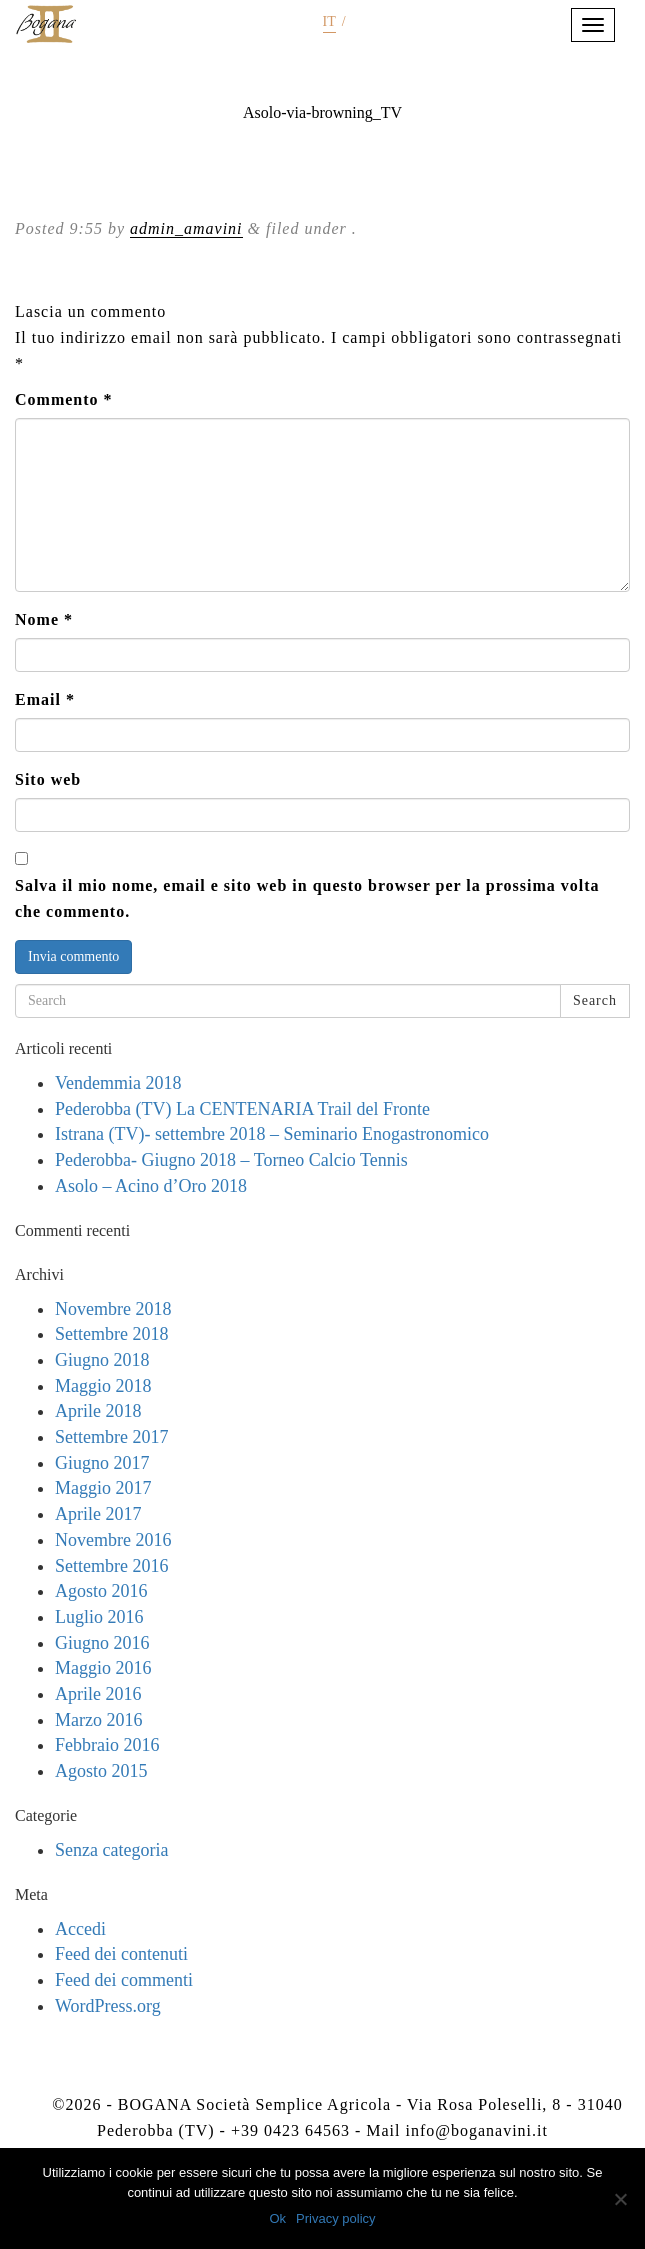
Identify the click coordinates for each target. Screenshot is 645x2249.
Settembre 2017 (111, 1437)
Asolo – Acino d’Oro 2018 (151, 1186)
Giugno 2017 (102, 1463)
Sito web (48, 779)
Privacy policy (335, 2218)
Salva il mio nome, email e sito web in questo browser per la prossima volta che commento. (307, 898)
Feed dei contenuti (121, 1954)
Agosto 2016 (101, 1591)
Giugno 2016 (102, 1643)
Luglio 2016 (99, 1617)
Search (595, 1000)
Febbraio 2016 (107, 1745)
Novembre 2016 (113, 1540)
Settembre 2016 (111, 1566)
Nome (44, 619)
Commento (64, 399)
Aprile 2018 (98, 1411)
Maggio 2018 (103, 1386)
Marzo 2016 (98, 1720)
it (329, 21)
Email (45, 699)
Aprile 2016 (98, 1694)
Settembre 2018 (111, 1334)
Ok (277, 2218)
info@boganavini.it (476, 2130)
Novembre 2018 (113, 1309)
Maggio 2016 (103, 1668)
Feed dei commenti (124, 1980)
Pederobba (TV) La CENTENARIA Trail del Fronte (242, 1109)
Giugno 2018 (102, 1360)
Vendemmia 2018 (118, 1083)
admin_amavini (186, 228)
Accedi (80, 1929)
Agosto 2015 (101, 1771)
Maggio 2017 (103, 1488)
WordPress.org (108, 2006)
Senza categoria (111, 1850)
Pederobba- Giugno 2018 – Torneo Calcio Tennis (231, 1160)
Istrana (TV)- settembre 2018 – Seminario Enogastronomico (272, 1134)
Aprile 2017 (98, 1514)
